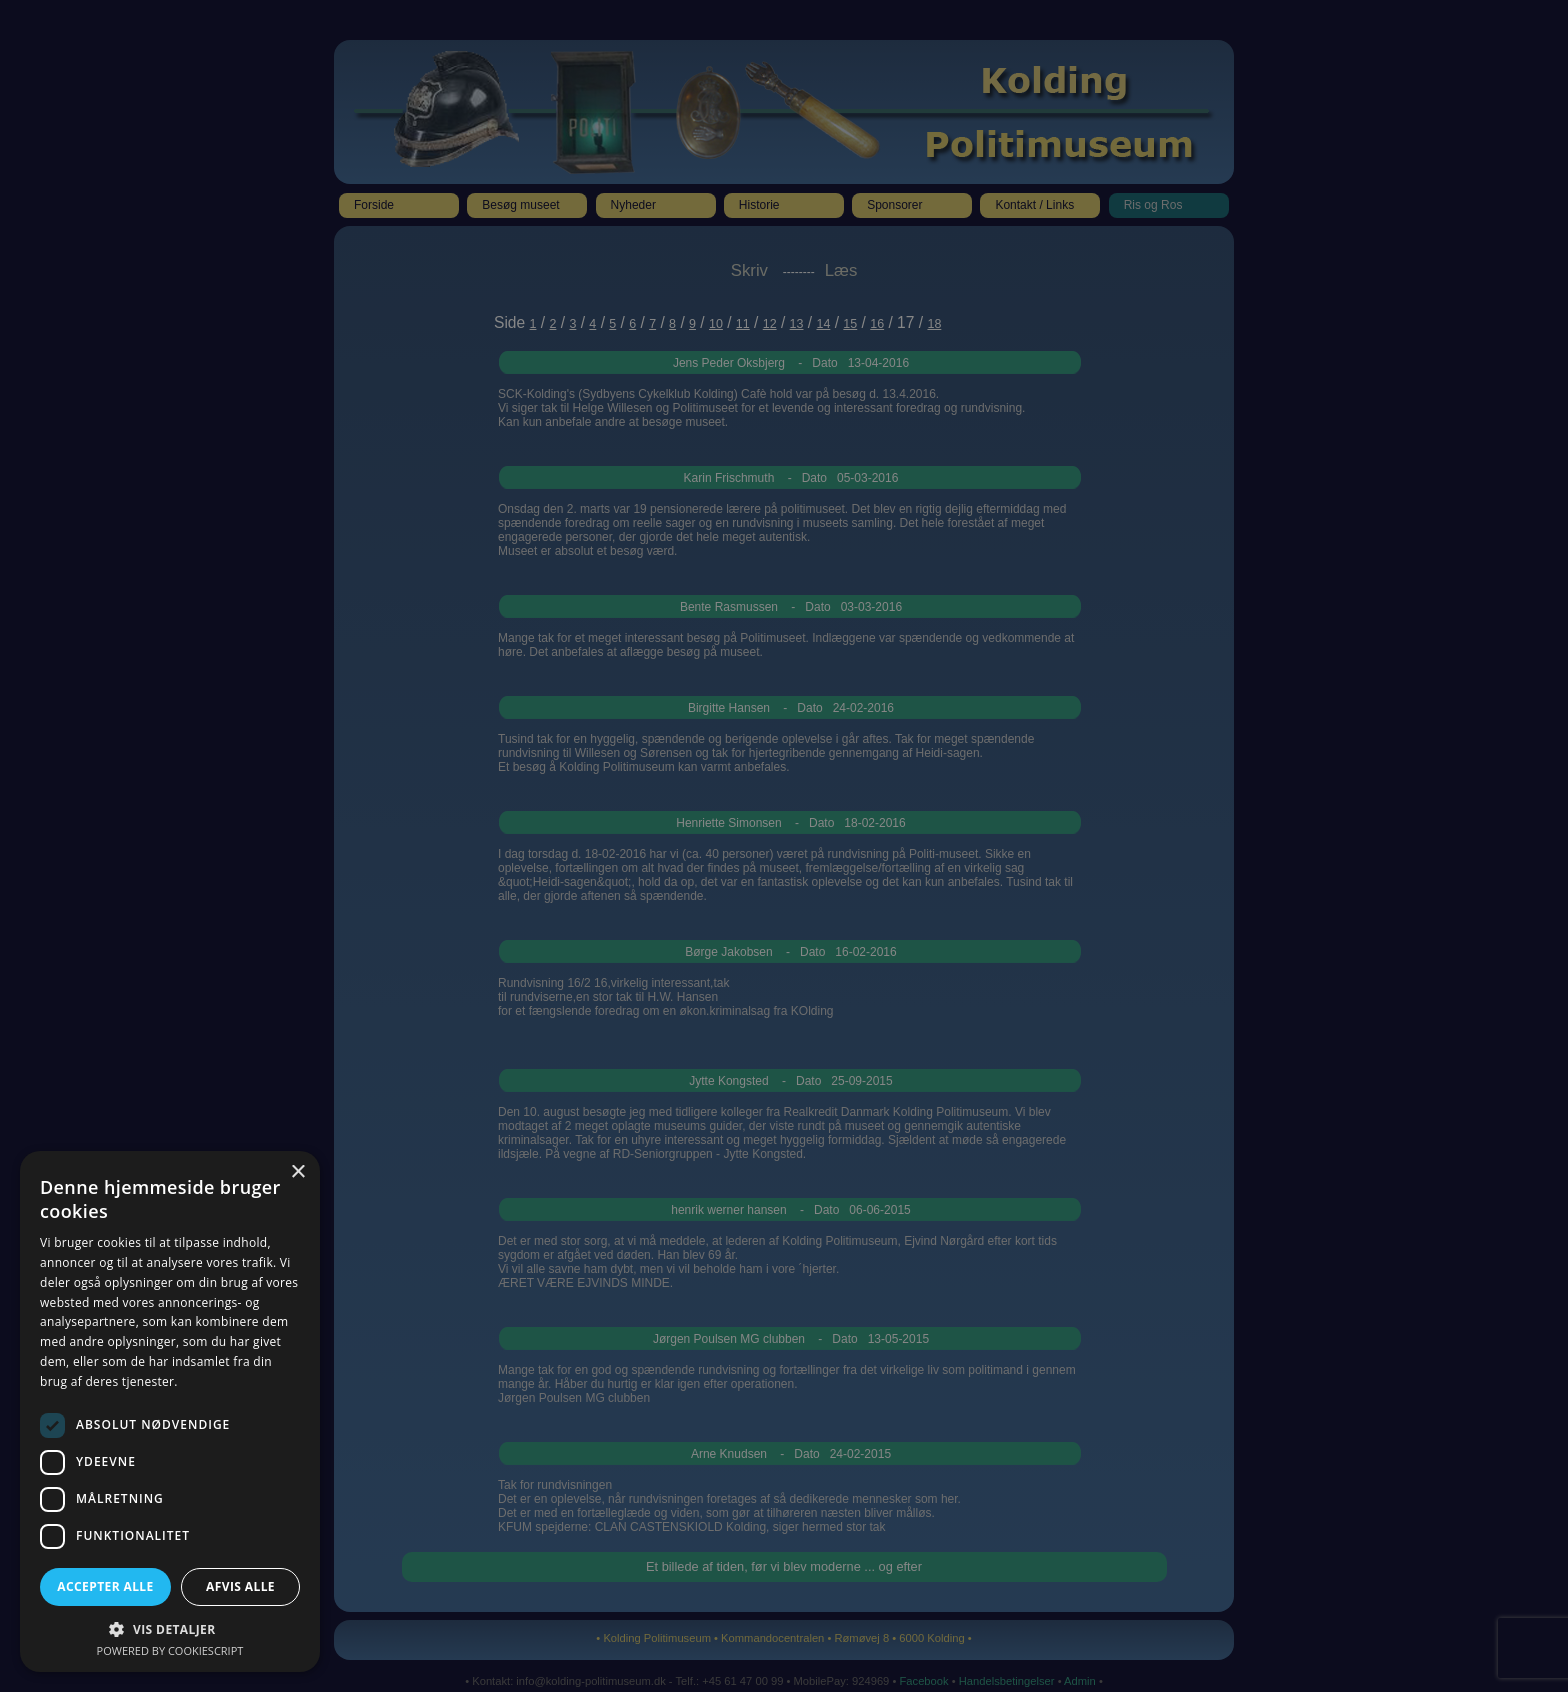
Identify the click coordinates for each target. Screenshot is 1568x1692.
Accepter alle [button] (105, 1586)
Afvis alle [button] (240, 1586)
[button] (170, 1628)
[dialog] (784, 846)
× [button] (297, 1172)
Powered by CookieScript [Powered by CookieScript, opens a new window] (170, 1650)
